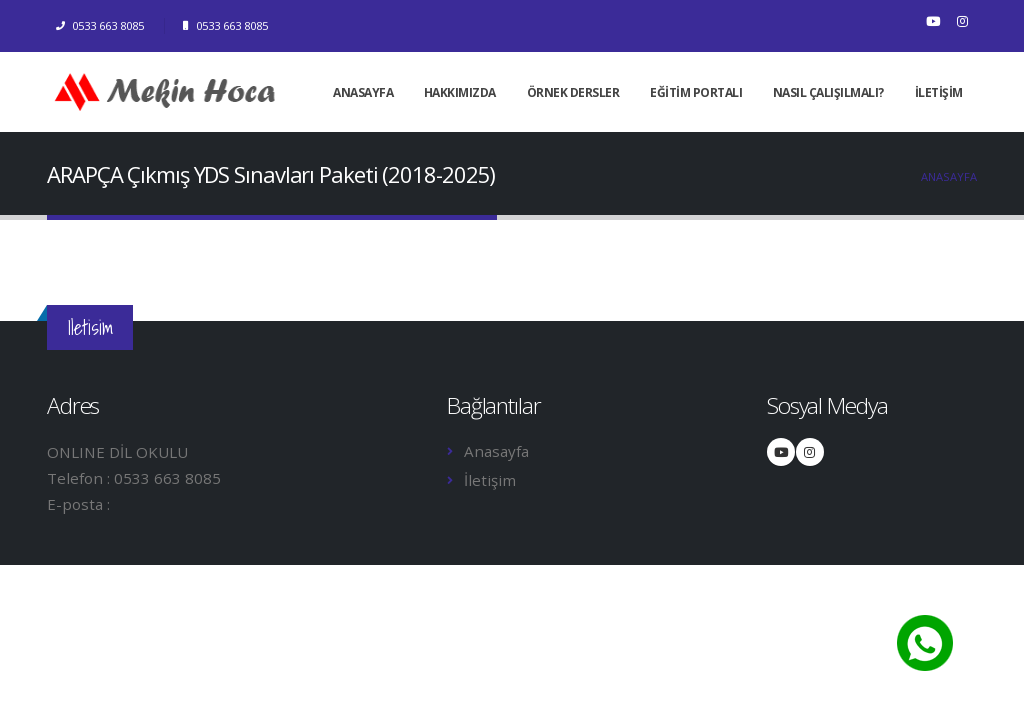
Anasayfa (949, 176)
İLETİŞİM (939, 92)
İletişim (490, 480)
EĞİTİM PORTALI (696, 92)
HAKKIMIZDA (460, 92)
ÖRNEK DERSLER (573, 92)
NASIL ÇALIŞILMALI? (828, 92)
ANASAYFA (363, 92)
